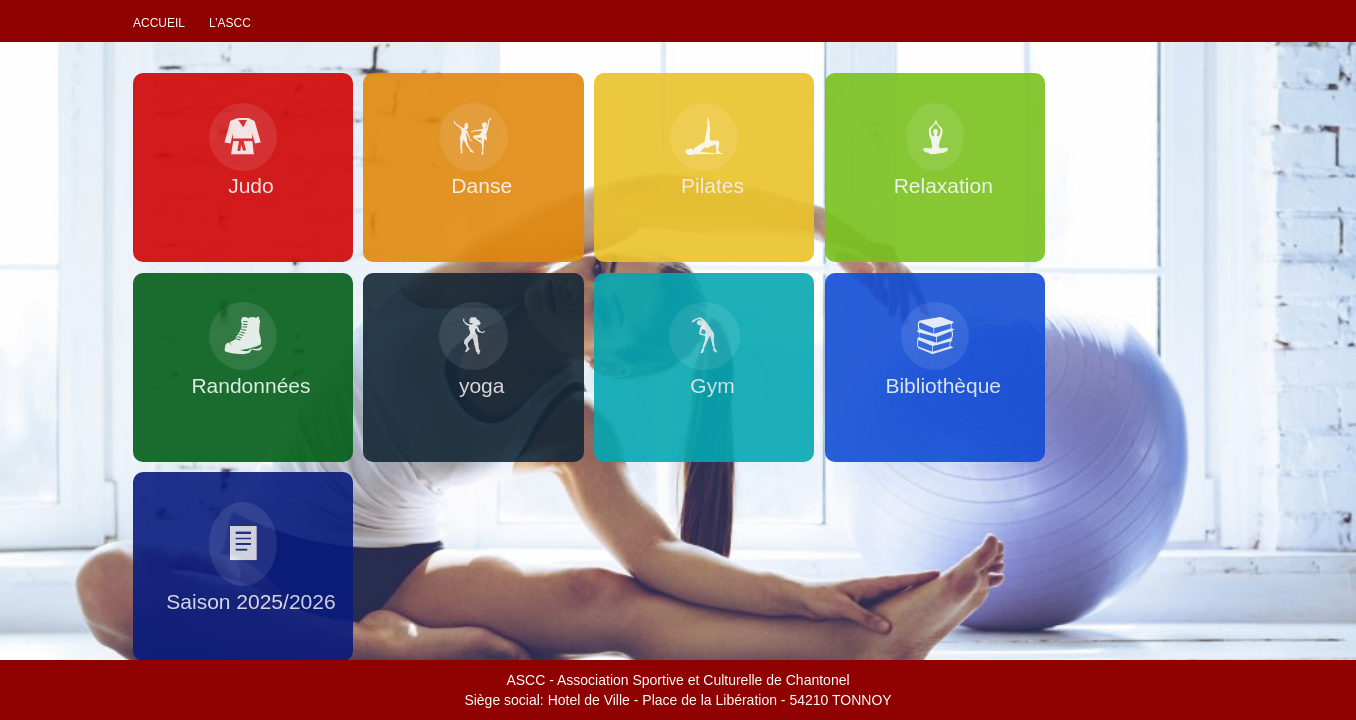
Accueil (159, 23)
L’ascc (230, 23)
